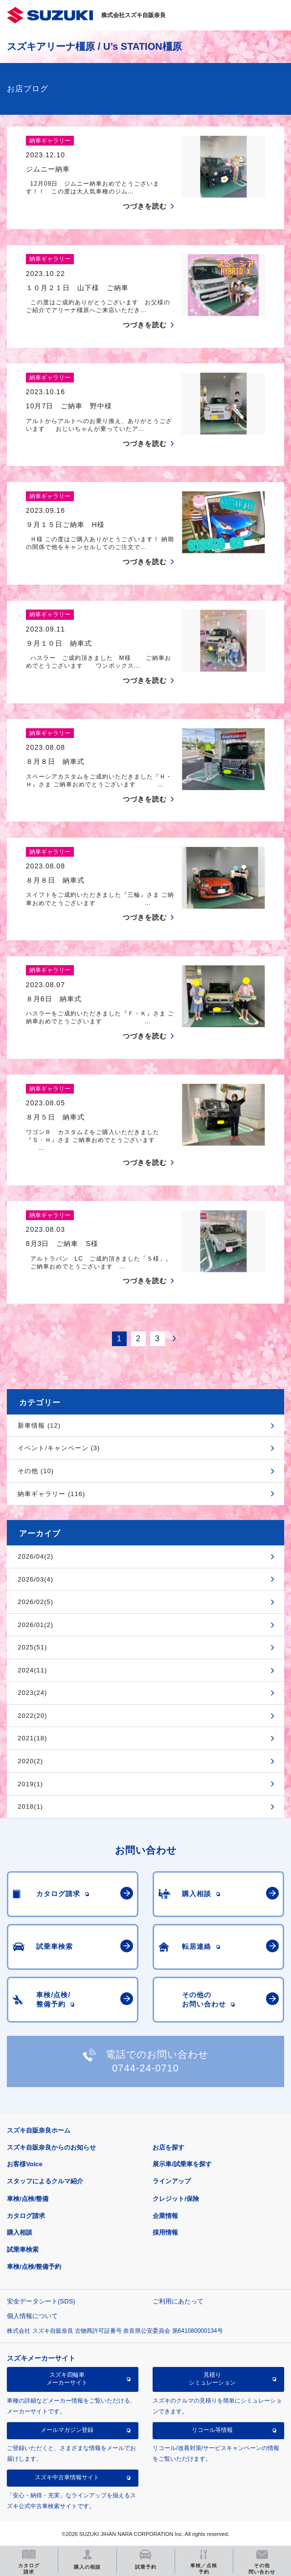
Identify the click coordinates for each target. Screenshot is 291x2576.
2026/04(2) (35, 1556)
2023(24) (32, 1692)
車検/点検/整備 (27, 2198)
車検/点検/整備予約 (34, 2266)
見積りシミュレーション (212, 2378)
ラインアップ (172, 2181)
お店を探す (168, 2147)
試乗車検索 (23, 2249)
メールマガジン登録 (67, 2430)
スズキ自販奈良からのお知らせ (51, 2147)
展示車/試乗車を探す (182, 2164)
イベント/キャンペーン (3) (59, 1448)
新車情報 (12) (39, 1425)
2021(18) (32, 1738)
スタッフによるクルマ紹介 (45, 2181)
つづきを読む (145, 206)
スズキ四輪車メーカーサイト (67, 2378)
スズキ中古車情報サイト (67, 2477)
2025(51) (32, 1647)
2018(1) (30, 1806)
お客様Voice (25, 2164)
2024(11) (32, 1670)
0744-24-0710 (145, 2068)
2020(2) (30, 1761)
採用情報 (165, 2232)
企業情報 (165, 2215)
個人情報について (32, 2316)
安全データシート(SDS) (41, 2301)
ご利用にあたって (178, 2301)
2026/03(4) (35, 1579)
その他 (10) (36, 1471)
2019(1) (30, 1784)
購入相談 (19, 2232)
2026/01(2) (35, 1624)
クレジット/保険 (176, 2198)
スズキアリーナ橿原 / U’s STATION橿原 (94, 46)
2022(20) (32, 1715)
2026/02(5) (35, 1601)
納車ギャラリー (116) (51, 1494)
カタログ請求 (26, 2215)
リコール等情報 (212, 2430)
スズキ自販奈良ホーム (38, 2130)
